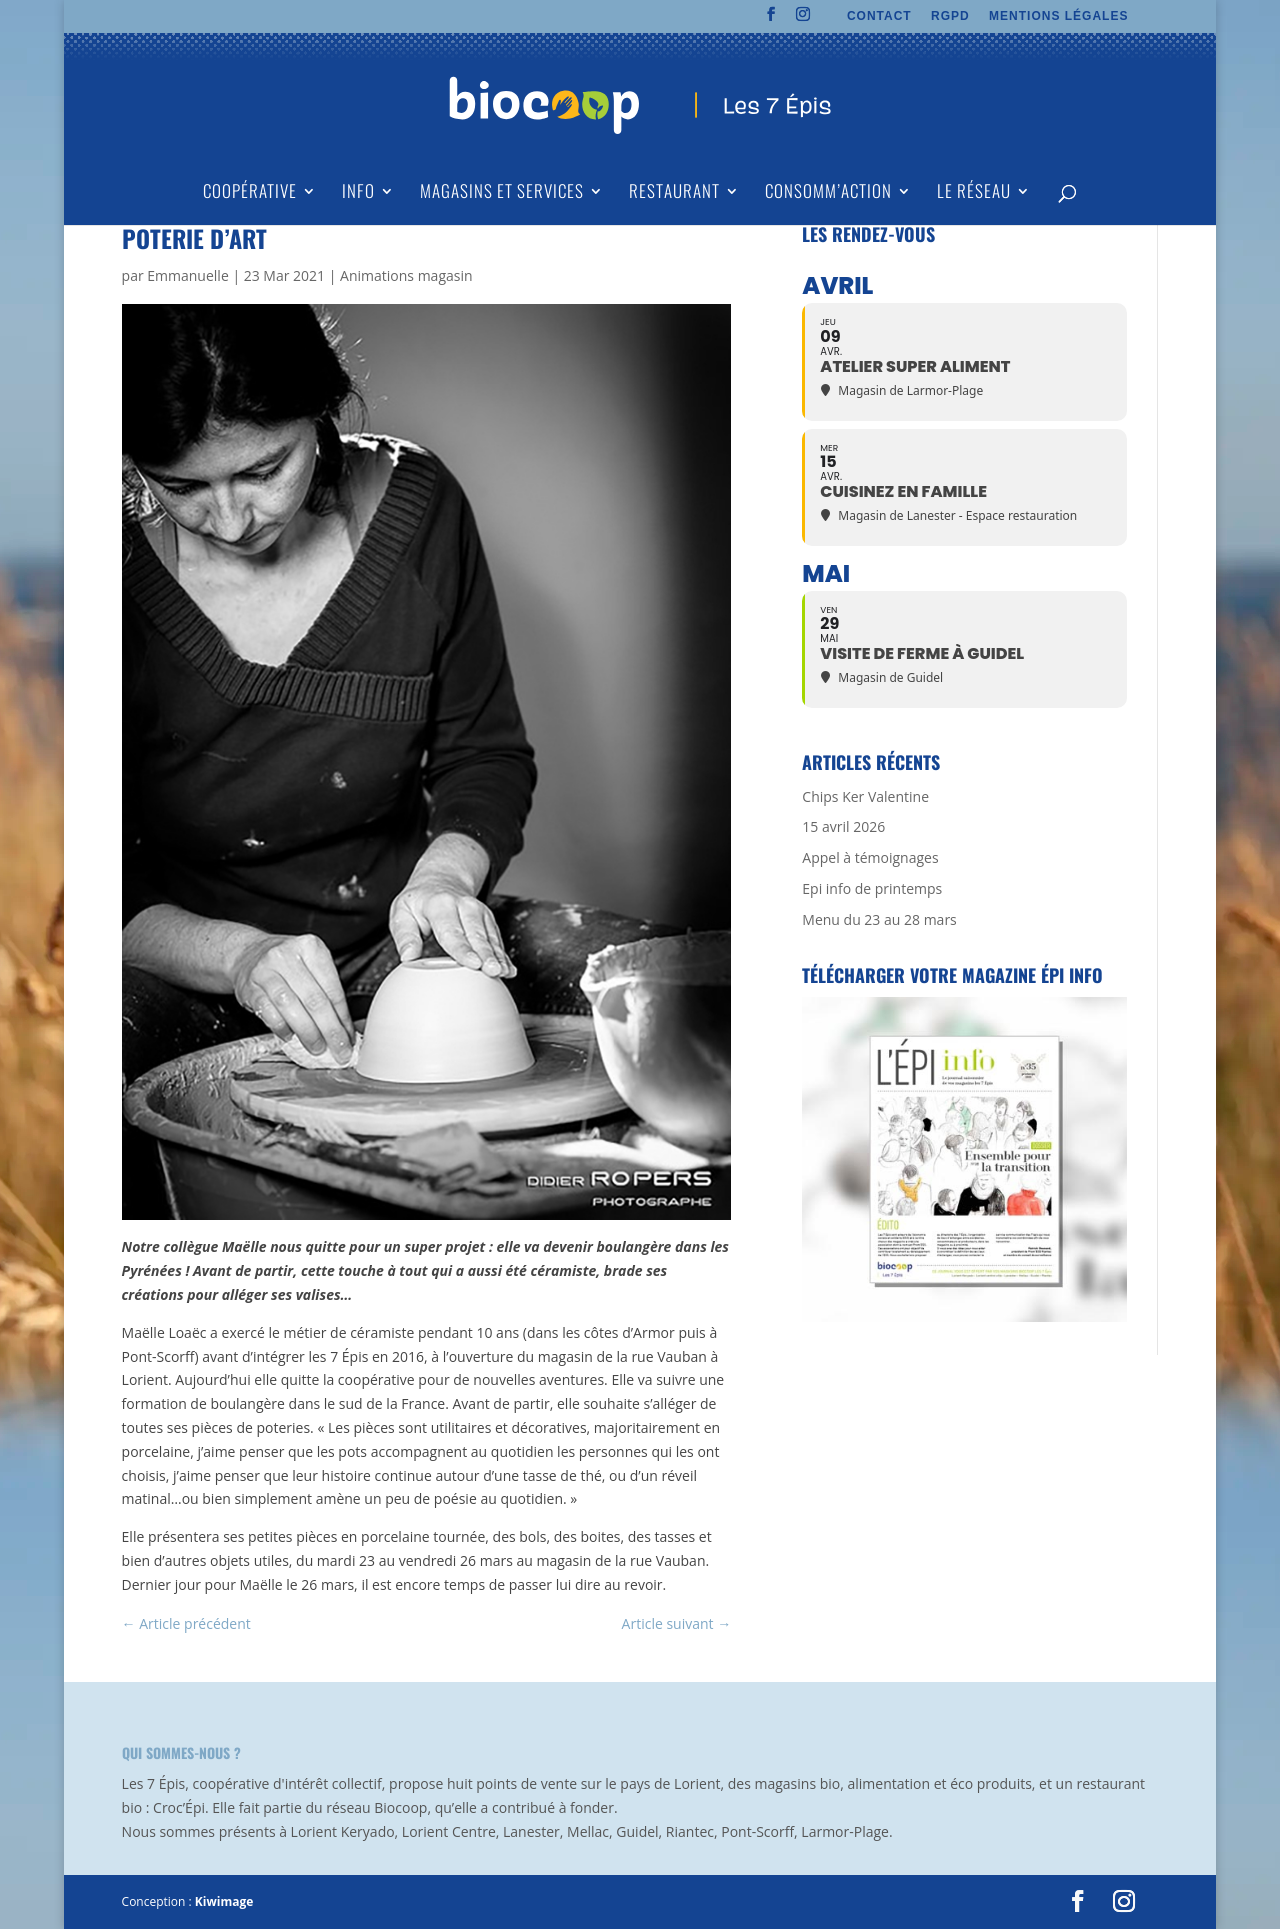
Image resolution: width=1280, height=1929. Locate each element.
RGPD (950, 16)
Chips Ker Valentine (865, 796)
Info (358, 193)
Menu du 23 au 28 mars (879, 919)
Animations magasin (406, 275)
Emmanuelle (187, 275)
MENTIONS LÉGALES (1058, 16)
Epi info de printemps (872, 888)
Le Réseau (974, 193)
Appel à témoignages (870, 857)
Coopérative (250, 193)
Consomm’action (828, 193)
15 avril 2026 (843, 826)
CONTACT (879, 16)
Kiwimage (224, 1901)
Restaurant (674, 193)
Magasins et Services (502, 193)
